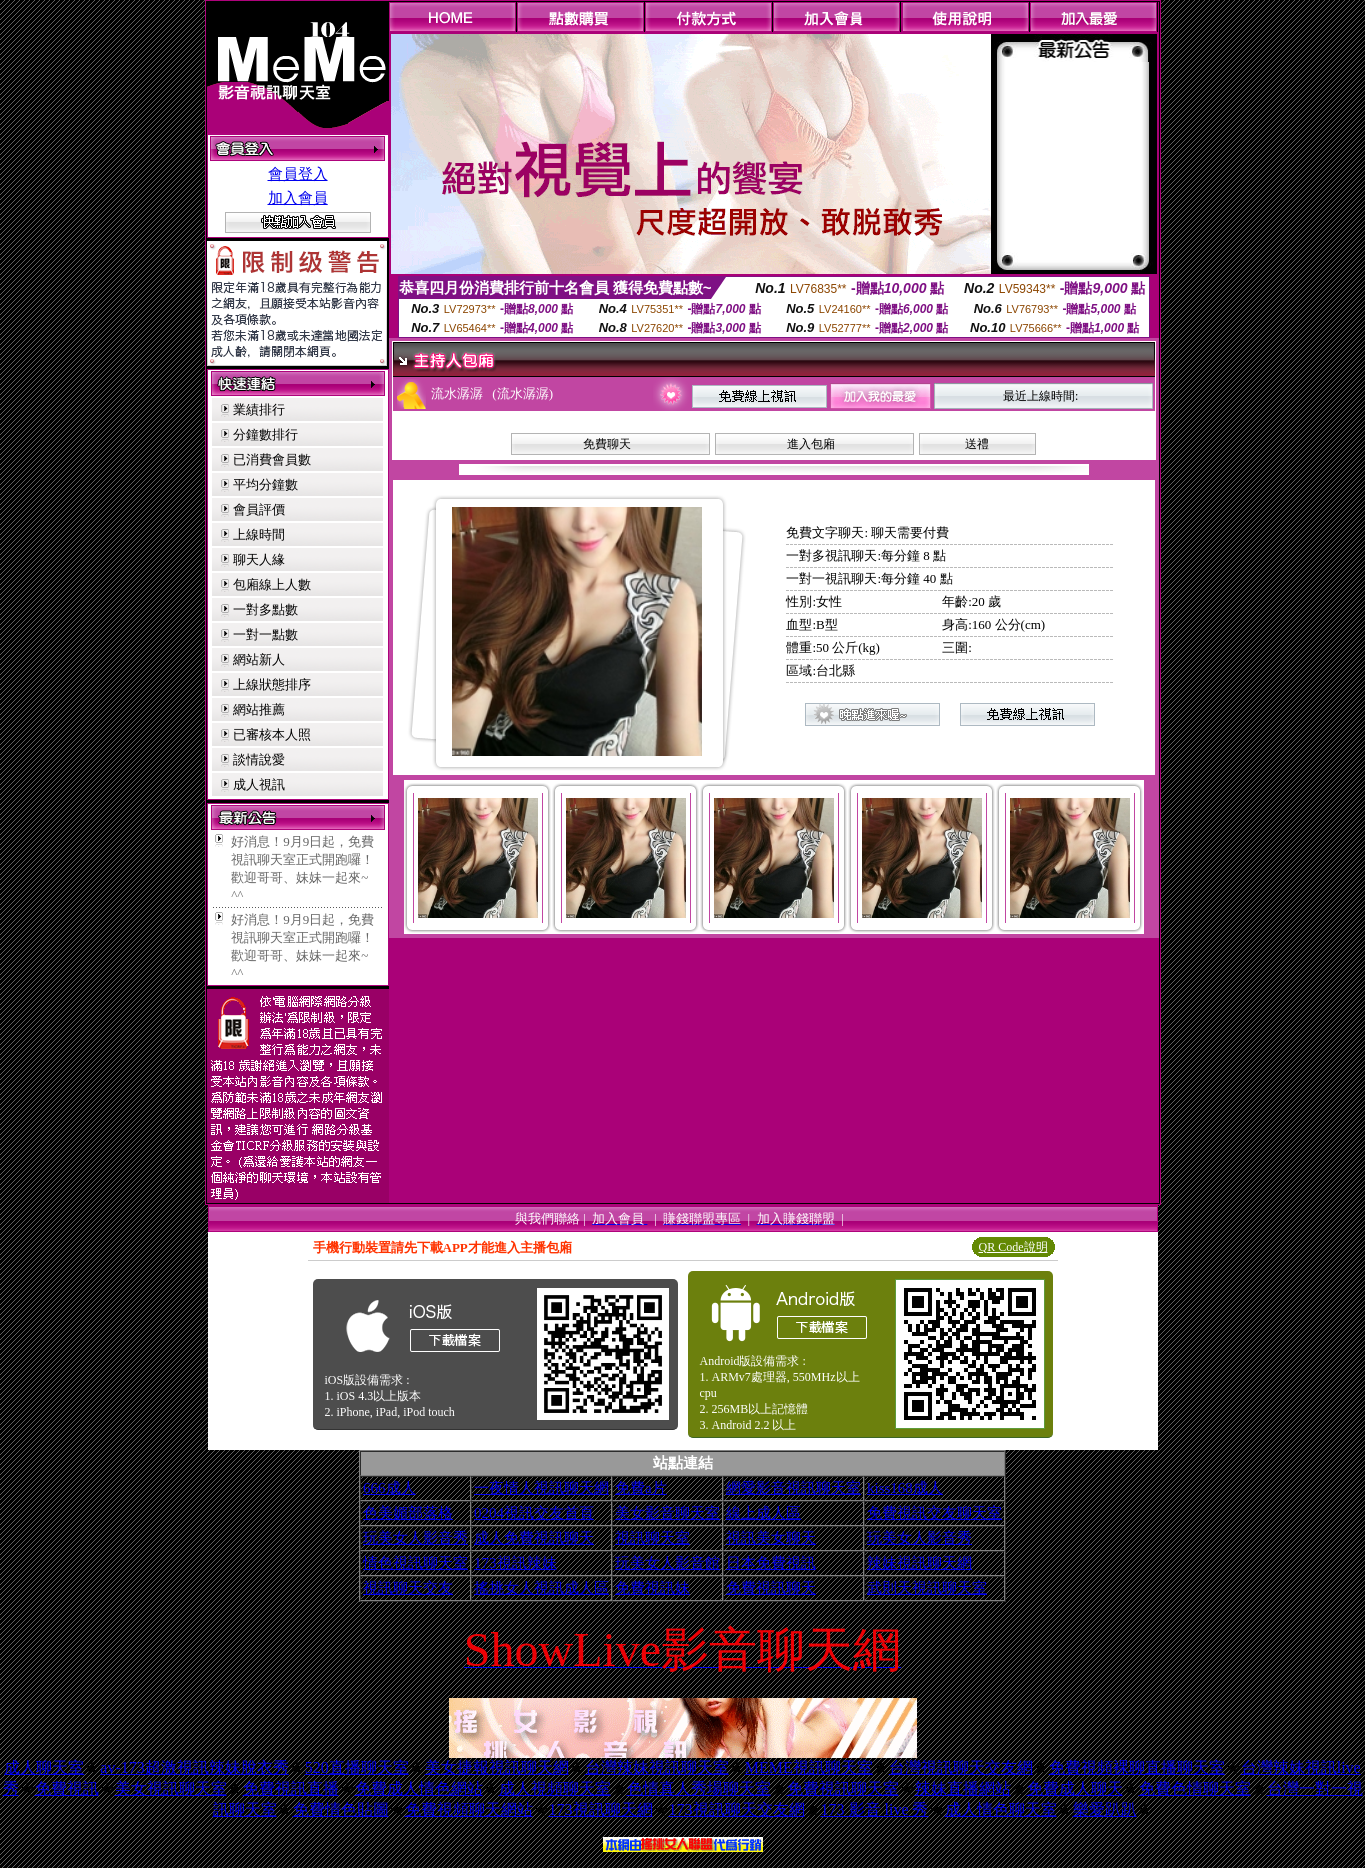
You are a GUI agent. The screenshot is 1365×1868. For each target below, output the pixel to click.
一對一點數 (265, 634)
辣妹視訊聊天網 (919, 1563)
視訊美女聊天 (771, 1538)
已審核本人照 (272, 734)
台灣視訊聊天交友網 (961, 1767)
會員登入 (298, 174)
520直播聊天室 (357, 1767)
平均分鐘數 (265, 484)
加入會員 (298, 198)
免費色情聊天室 (1195, 1788)
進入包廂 (811, 444)
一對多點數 (265, 609)
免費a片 (641, 1488)
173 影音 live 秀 (875, 1809)
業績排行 (259, 409)
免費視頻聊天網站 (469, 1809)
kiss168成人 (905, 1488)
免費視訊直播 (291, 1788)
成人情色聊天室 (1001, 1809)
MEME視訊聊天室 (809, 1767)
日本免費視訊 (771, 1563)
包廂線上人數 (272, 584)
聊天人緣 (259, 559)
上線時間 (259, 534)
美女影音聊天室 (667, 1513)
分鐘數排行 (265, 434)
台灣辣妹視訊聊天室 (657, 1767)
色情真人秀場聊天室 (699, 1788)
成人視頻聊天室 (555, 1788)
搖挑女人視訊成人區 (541, 1588)
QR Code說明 (1013, 1247)
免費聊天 (607, 444)
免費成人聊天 (1075, 1788)
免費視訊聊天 (771, 1588)
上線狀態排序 (272, 684)
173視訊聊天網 (601, 1809)
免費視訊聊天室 (843, 1788)
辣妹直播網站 (963, 1788)
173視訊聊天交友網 (737, 1809)
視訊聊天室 (652, 1538)
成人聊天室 (44, 1767)
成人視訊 (259, 784)
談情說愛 (259, 759)
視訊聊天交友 (408, 1588)
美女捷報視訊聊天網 (497, 1767)
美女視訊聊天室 (171, 1788)
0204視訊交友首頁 (534, 1513)
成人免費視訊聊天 (534, 1538)
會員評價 (259, 509)
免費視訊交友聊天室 (934, 1513)
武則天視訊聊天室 (927, 1588)
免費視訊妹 (652, 1588)
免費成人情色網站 (419, 1788)
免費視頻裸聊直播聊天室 (1137, 1767)
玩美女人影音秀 (415, 1538)
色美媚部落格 (408, 1513)
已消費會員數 (272, 459)
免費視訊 (67, 1788)
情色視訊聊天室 (415, 1563)
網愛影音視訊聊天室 (793, 1488)
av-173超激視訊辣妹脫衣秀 (194, 1767)
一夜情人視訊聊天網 (541, 1488)
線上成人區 (763, 1513)
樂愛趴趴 (1105, 1809)
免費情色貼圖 (341, 1809)
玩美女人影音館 (667, 1563)
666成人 (389, 1488)
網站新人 (259, 659)
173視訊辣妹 (515, 1563)
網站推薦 (259, 709)
